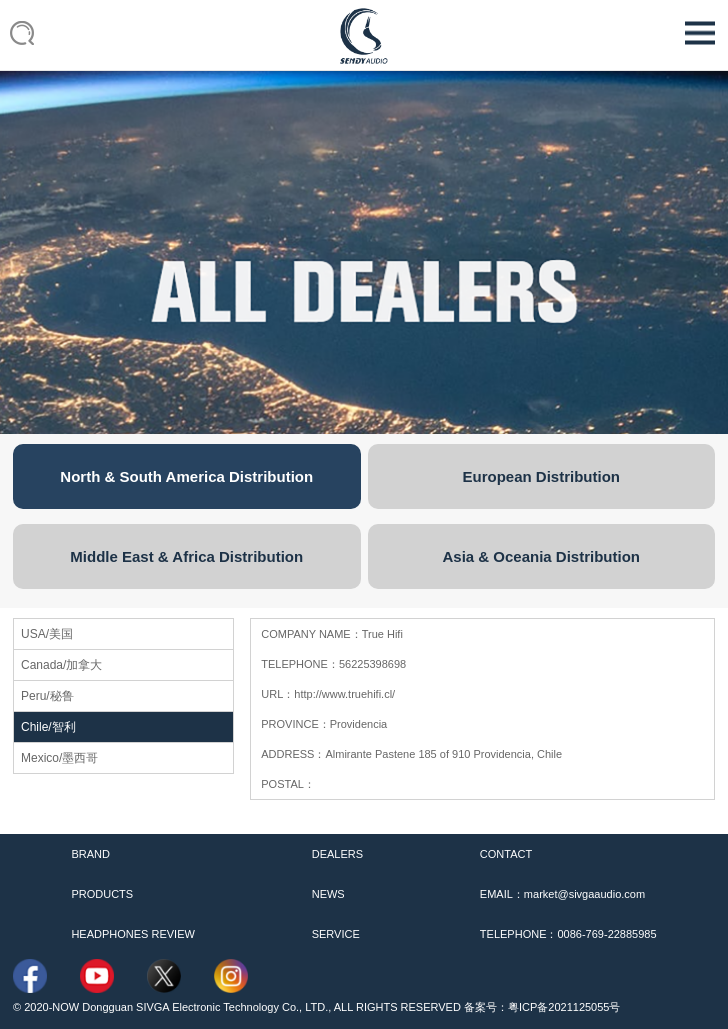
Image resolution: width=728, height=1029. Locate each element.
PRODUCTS (102, 894)
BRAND (90, 854)
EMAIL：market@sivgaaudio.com (562, 894)
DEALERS (337, 854)
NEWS (328, 894)
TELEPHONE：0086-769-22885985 (568, 934)
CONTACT (506, 854)
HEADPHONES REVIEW (132, 934)
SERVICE (336, 934)
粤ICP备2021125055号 (564, 1007)
